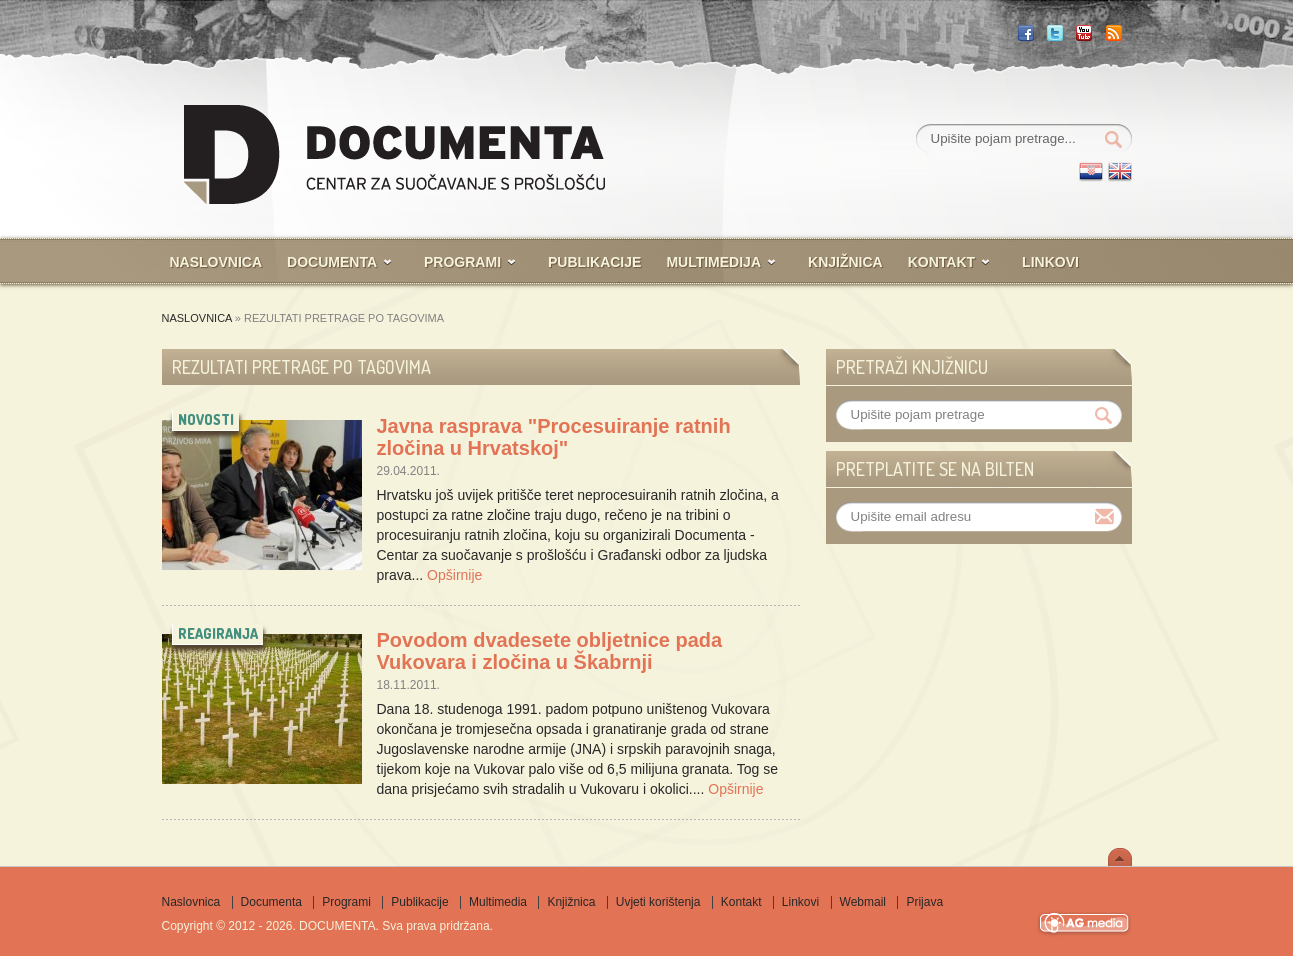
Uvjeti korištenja (658, 902)
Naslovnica (216, 262)
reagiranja (218, 633)
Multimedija (713, 262)
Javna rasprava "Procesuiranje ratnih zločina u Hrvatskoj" (554, 437)
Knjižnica (845, 262)
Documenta (332, 262)
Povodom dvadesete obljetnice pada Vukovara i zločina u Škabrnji (550, 651)
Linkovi (1050, 262)
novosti (206, 419)
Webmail (863, 902)
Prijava (924, 902)
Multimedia (498, 902)
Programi (462, 262)
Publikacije (594, 262)
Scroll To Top (1120, 857)
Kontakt (941, 262)
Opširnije (454, 575)
